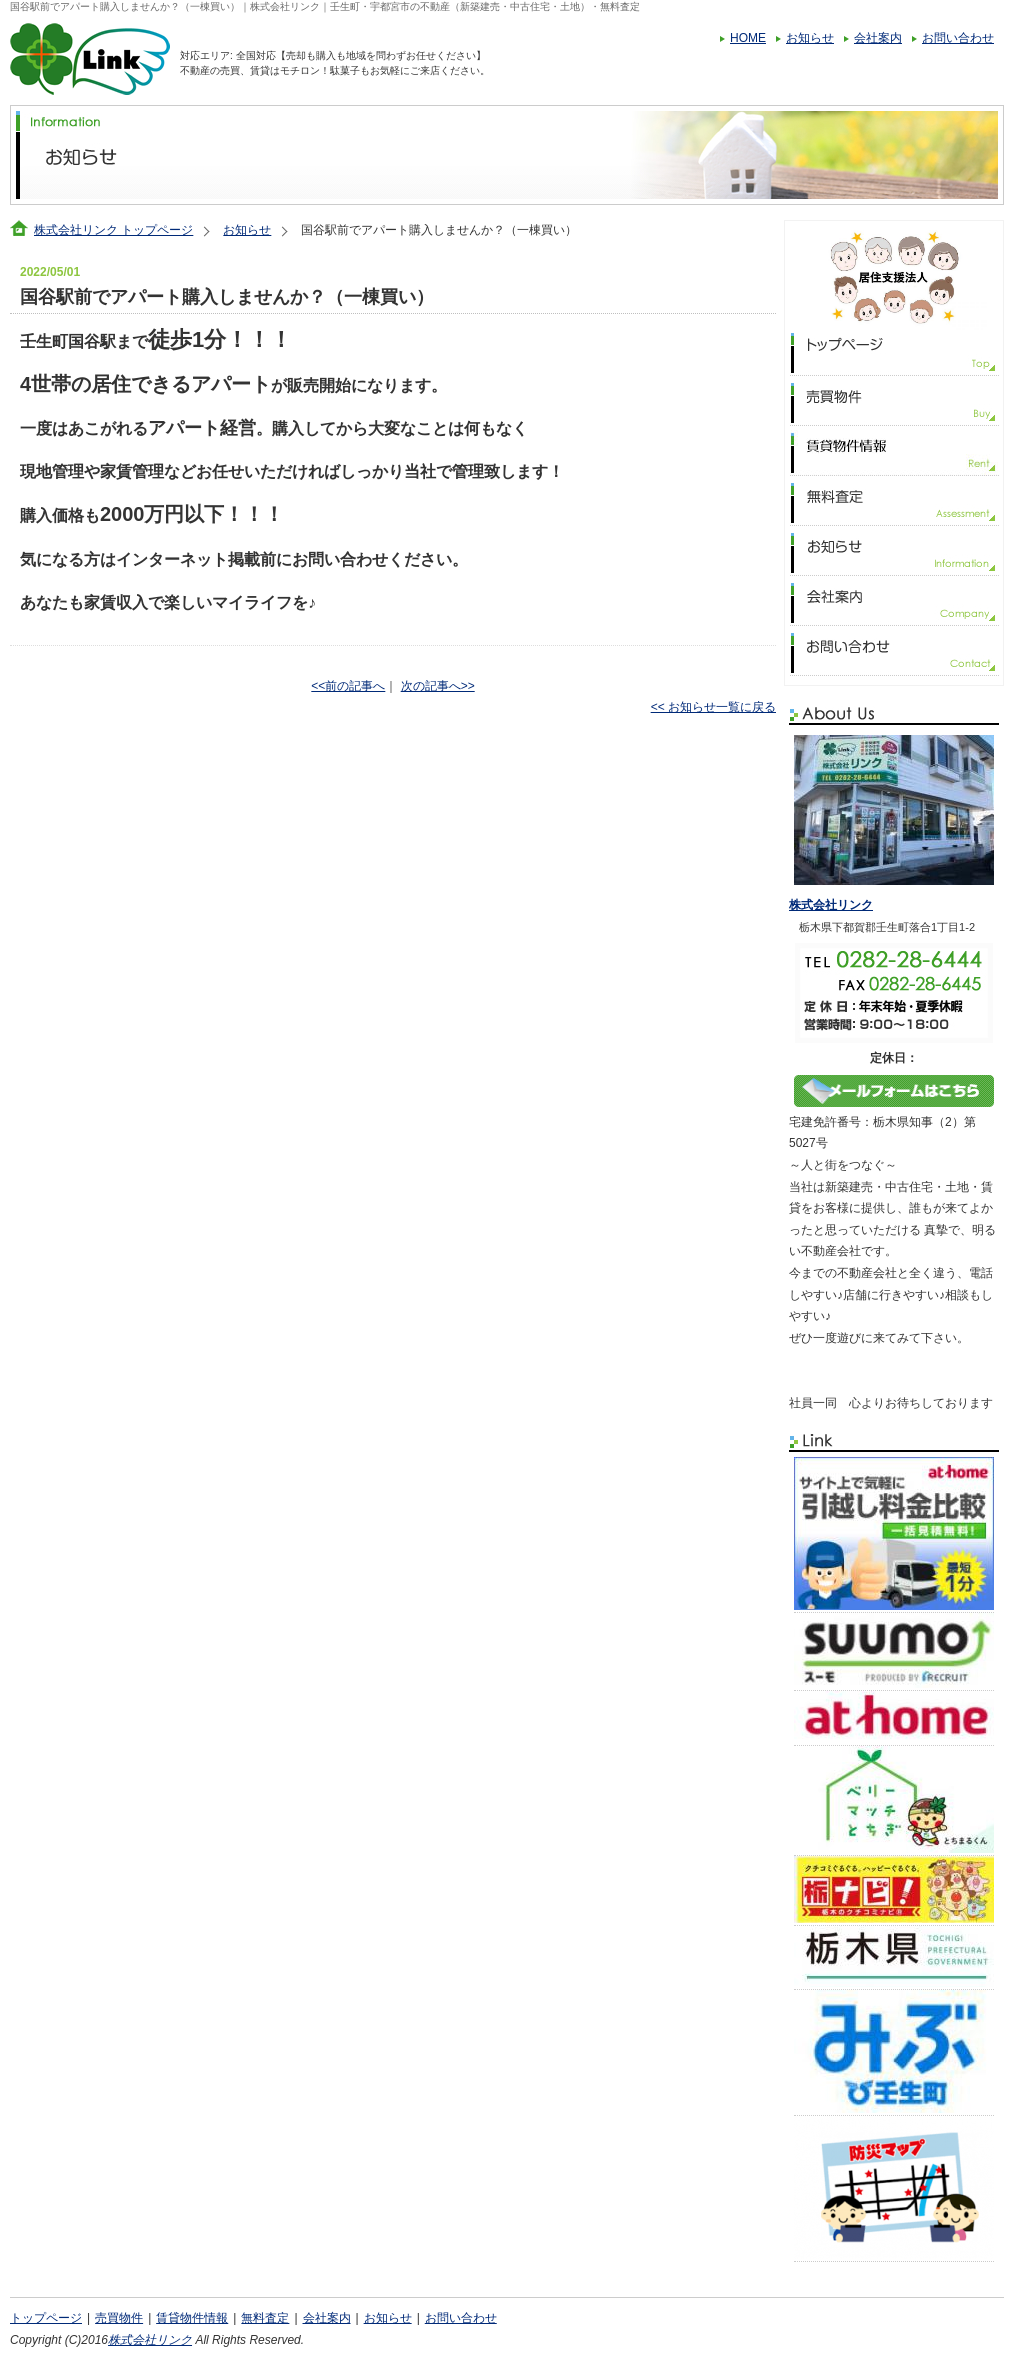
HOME (748, 38)
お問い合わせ (958, 38)
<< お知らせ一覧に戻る (713, 707)
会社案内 (878, 38)
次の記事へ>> (438, 686)
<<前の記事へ (348, 686)
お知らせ (810, 38)
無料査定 (265, 2318)
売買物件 (119, 2318)
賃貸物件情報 (192, 2318)
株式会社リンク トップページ (113, 230)
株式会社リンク (831, 905)
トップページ (46, 2318)
